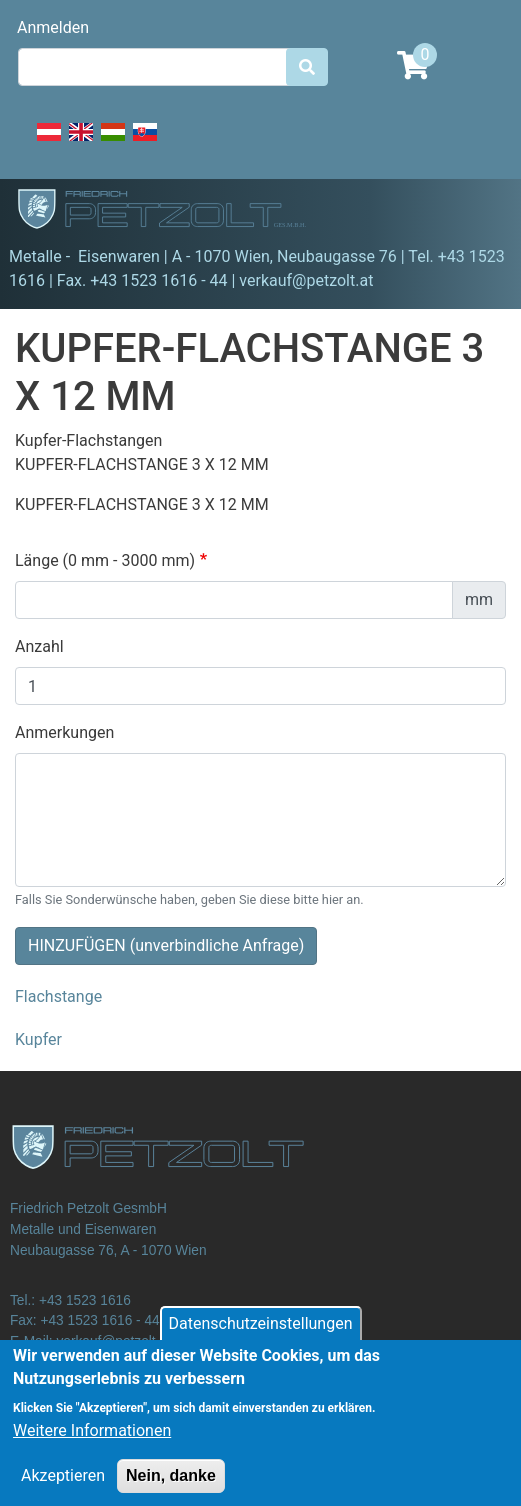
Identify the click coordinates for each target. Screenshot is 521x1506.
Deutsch (49, 143)
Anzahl (39, 646)
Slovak (145, 143)
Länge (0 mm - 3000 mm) (105, 560)
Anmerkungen (64, 732)
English (81, 143)
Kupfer (38, 1039)
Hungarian (113, 143)
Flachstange (58, 996)
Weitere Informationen (92, 1445)
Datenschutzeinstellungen (261, 1338)
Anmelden (53, 27)
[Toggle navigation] (477, 212)
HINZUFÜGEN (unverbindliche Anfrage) (166, 945)
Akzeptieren (63, 1490)
